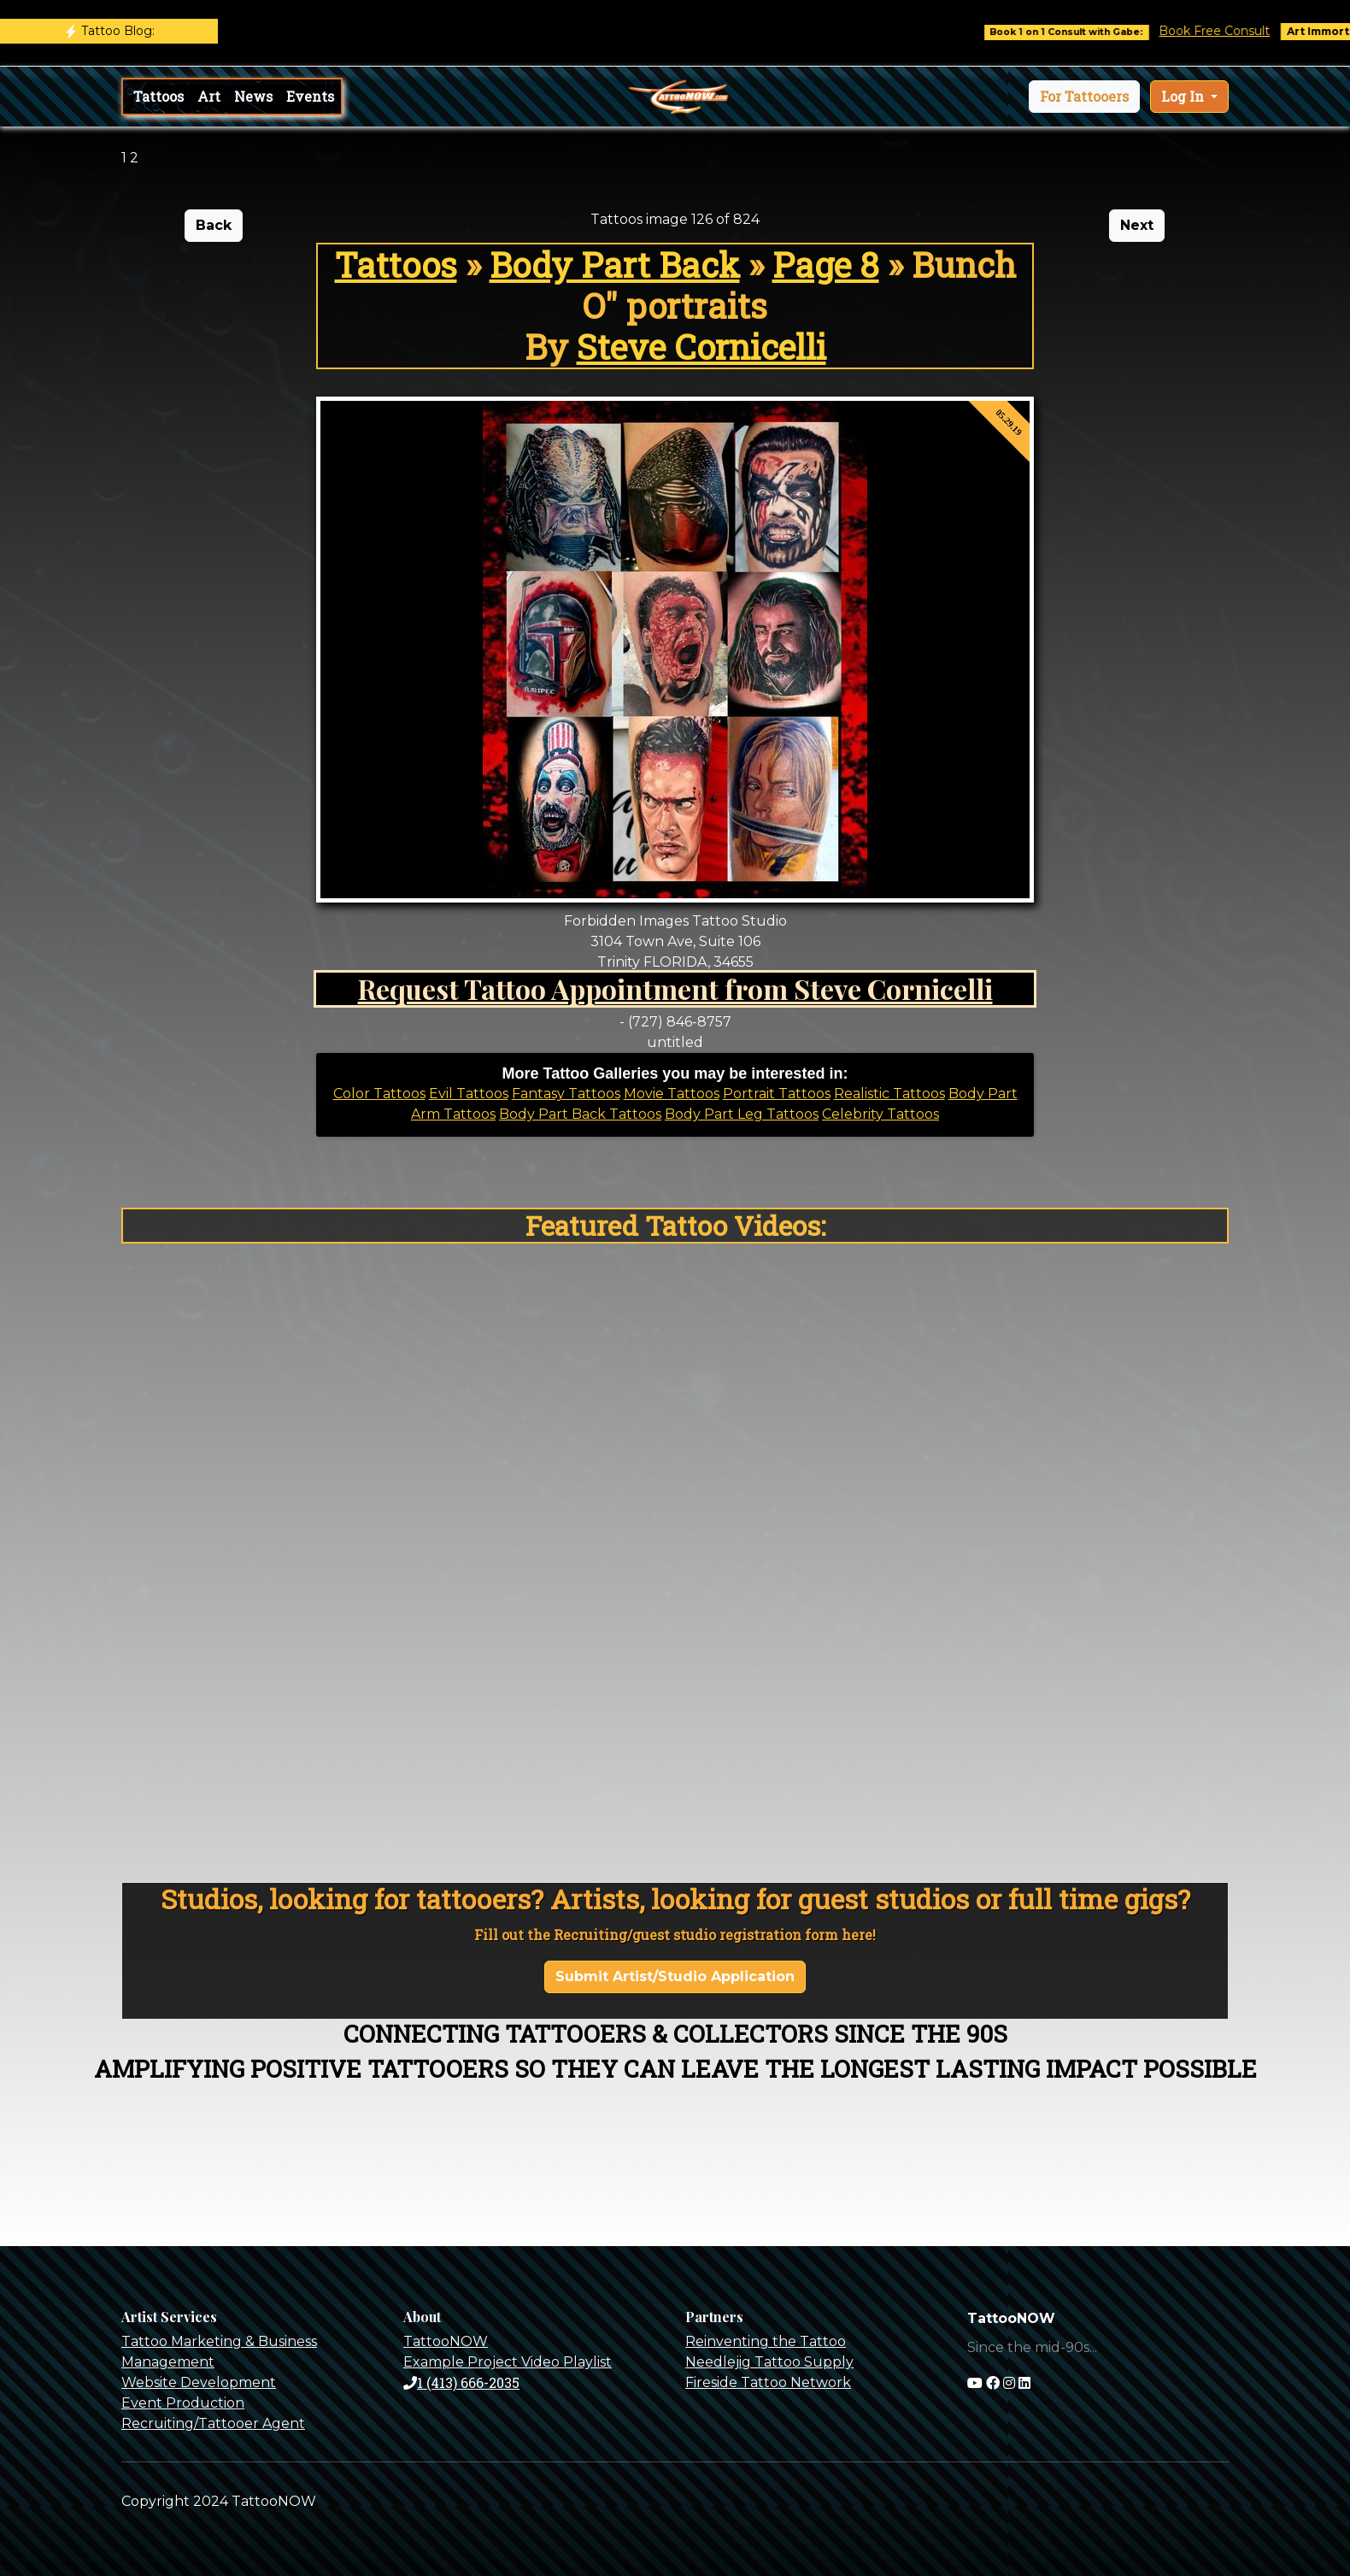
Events (310, 96)
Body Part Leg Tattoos (742, 1114)
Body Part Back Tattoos (580, 1114)
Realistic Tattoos (889, 1093)
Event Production (182, 2403)
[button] (1084, 96)
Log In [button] (1184, 96)
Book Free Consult (1227, 30)
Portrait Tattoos (777, 1093)
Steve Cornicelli (701, 346)
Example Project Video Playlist (507, 2362)
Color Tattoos (379, 1093)
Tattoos (158, 96)
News (253, 96)
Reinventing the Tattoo (765, 2341)
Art (208, 96)
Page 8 (825, 264)
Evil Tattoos (468, 1093)
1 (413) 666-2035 (461, 2382)
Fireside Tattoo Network (768, 2382)
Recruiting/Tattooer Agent (213, 2423)
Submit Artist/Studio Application (675, 1976)
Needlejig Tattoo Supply (769, 2362)
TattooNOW (445, 2341)
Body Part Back (615, 264)
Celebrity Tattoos (880, 1114)
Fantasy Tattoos (566, 1093)
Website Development (198, 2382)
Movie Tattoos (671, 1093)
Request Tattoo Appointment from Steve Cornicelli (675, 988)
